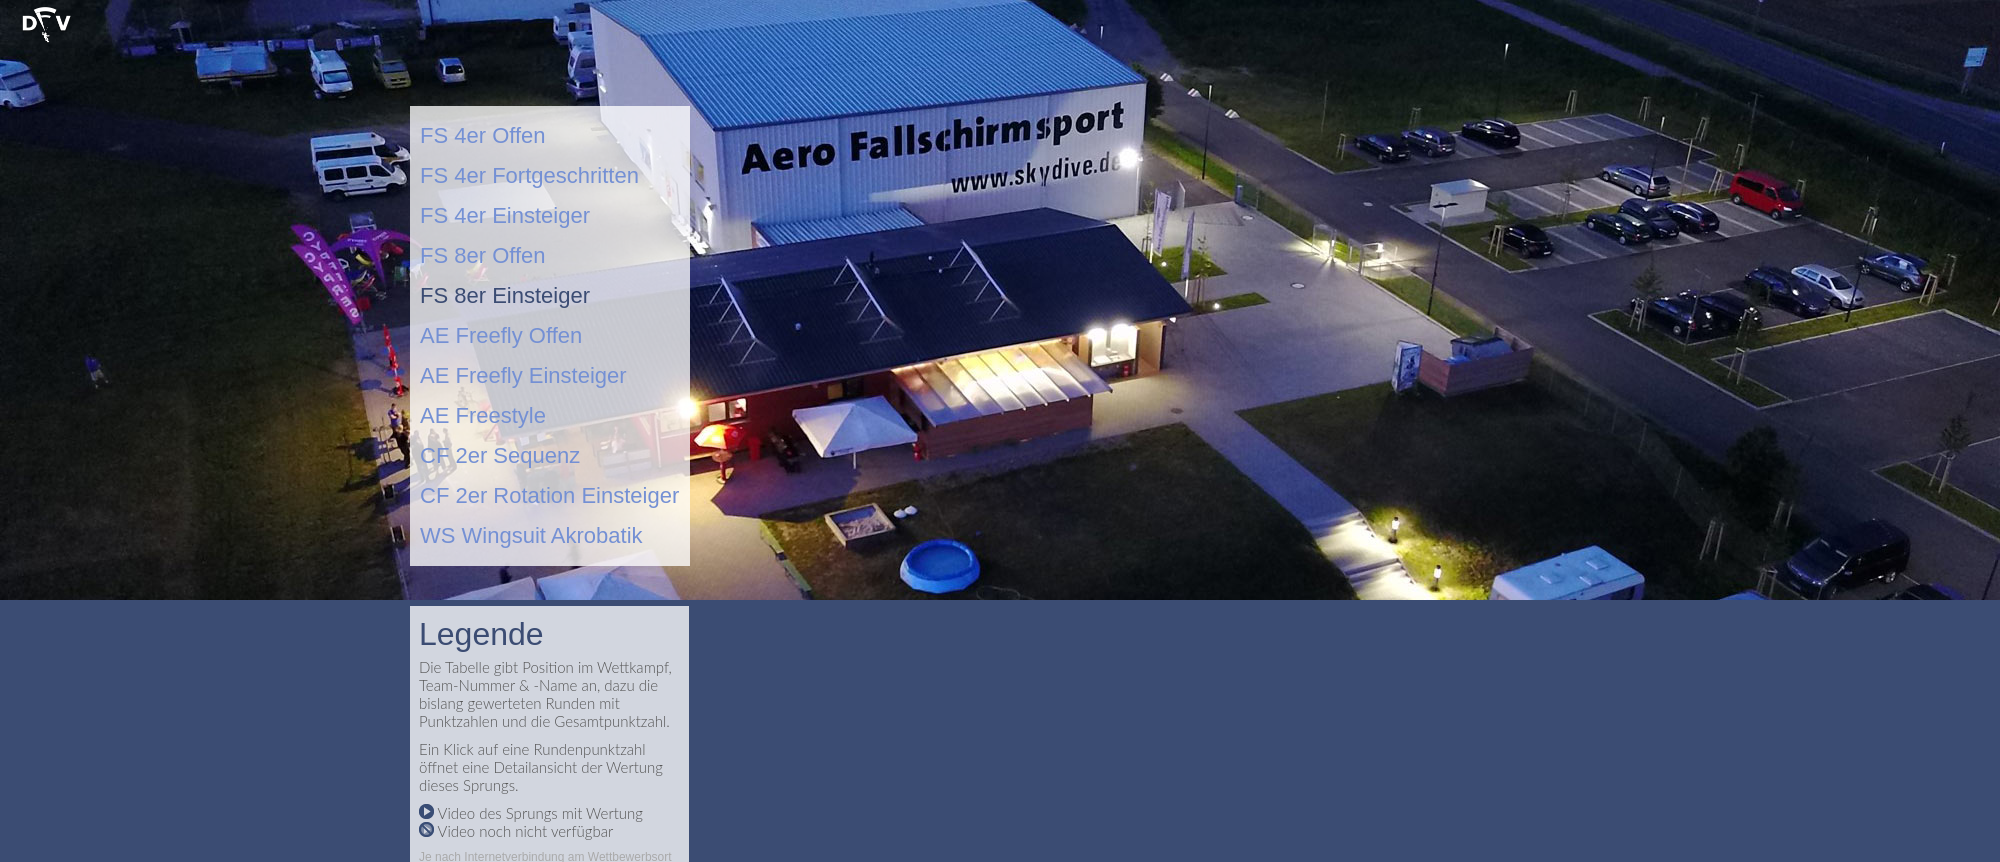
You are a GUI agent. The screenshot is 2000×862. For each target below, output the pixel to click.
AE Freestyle (483, 415)
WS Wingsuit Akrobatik (531, 535)
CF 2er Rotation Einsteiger (549, 495)
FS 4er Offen (483, 135)
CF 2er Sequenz (500, 455)
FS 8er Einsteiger (505, 295)
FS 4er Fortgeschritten (529, 175)
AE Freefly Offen (501, 335)
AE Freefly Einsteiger (523, 375)
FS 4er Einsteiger (505, 215)
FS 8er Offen (483, 255)
